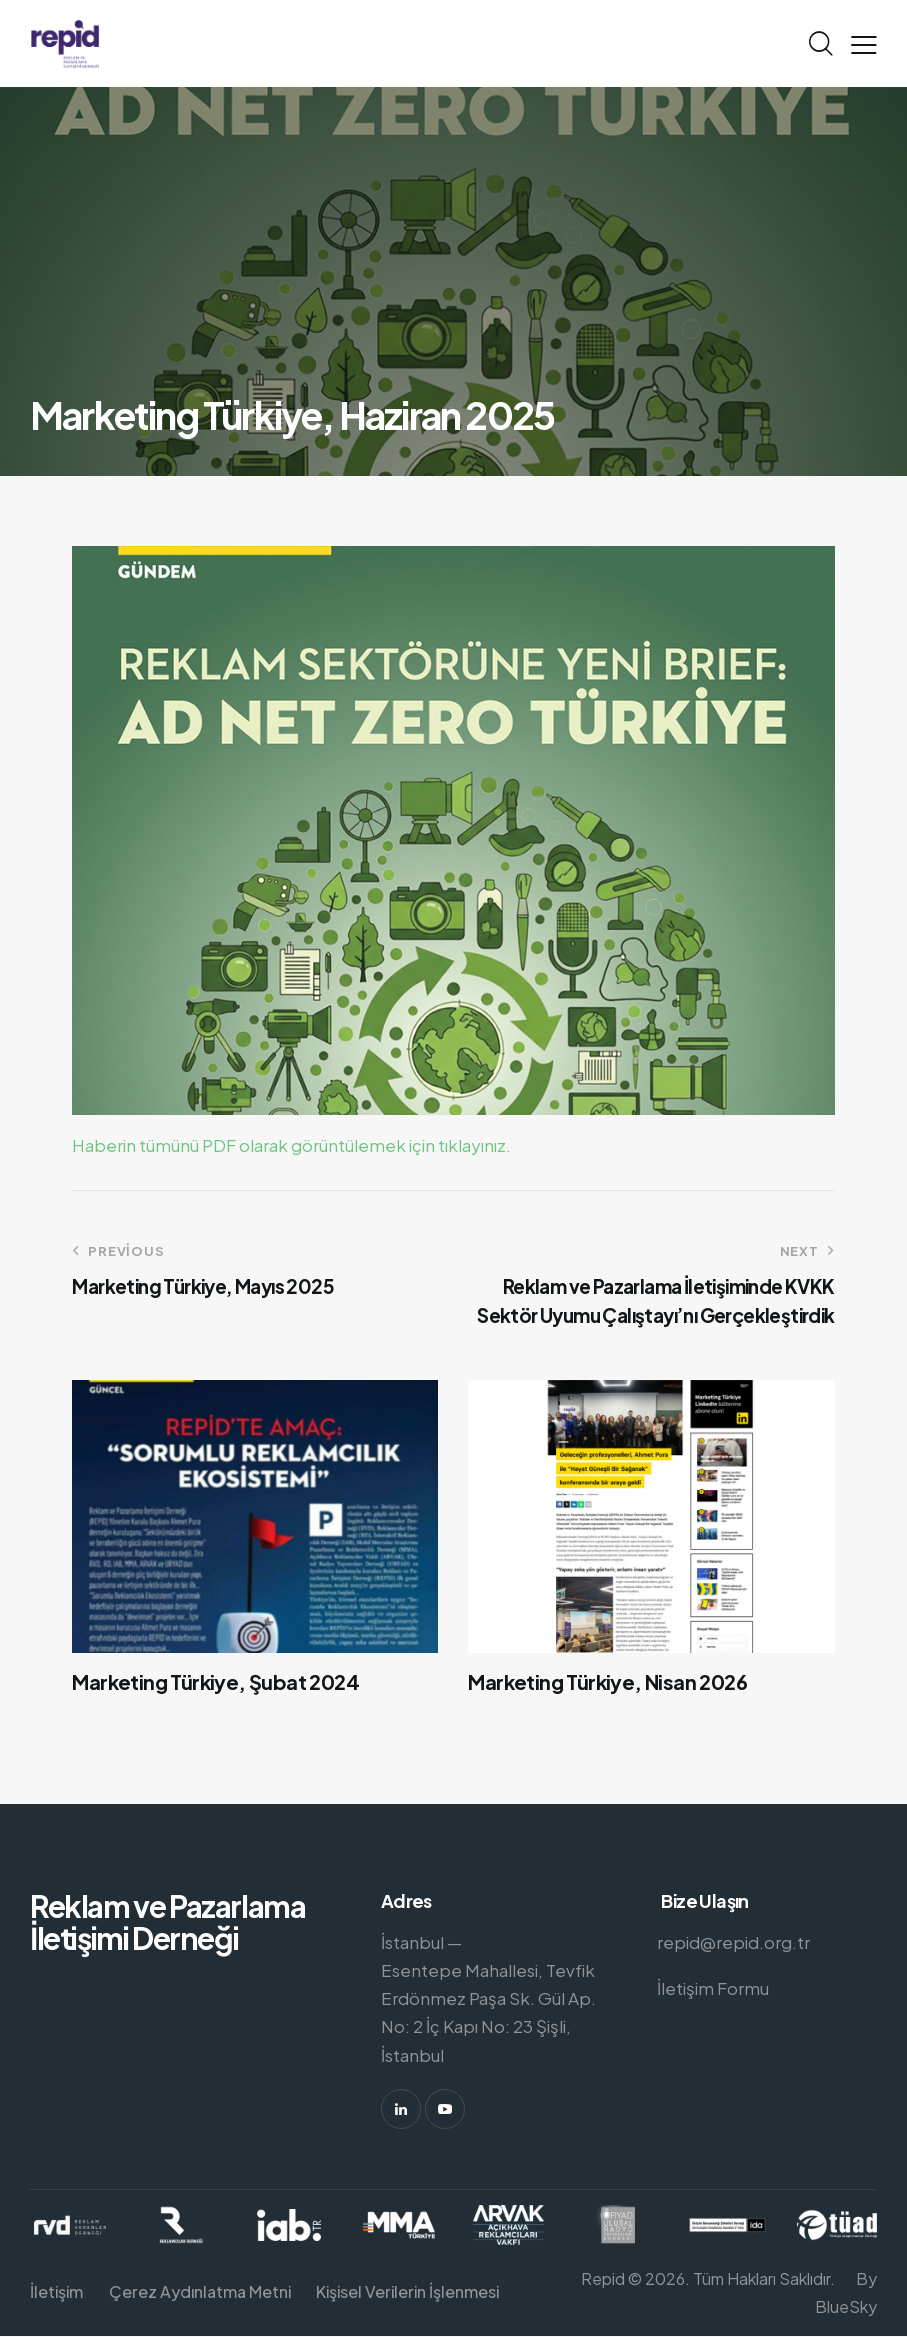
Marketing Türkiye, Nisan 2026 (607, 1682)
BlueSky (846, 2306)
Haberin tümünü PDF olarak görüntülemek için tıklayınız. (291, 1145)
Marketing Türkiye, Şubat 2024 (215, 1682)
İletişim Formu (713, 1988)
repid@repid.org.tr (733, 1942)
